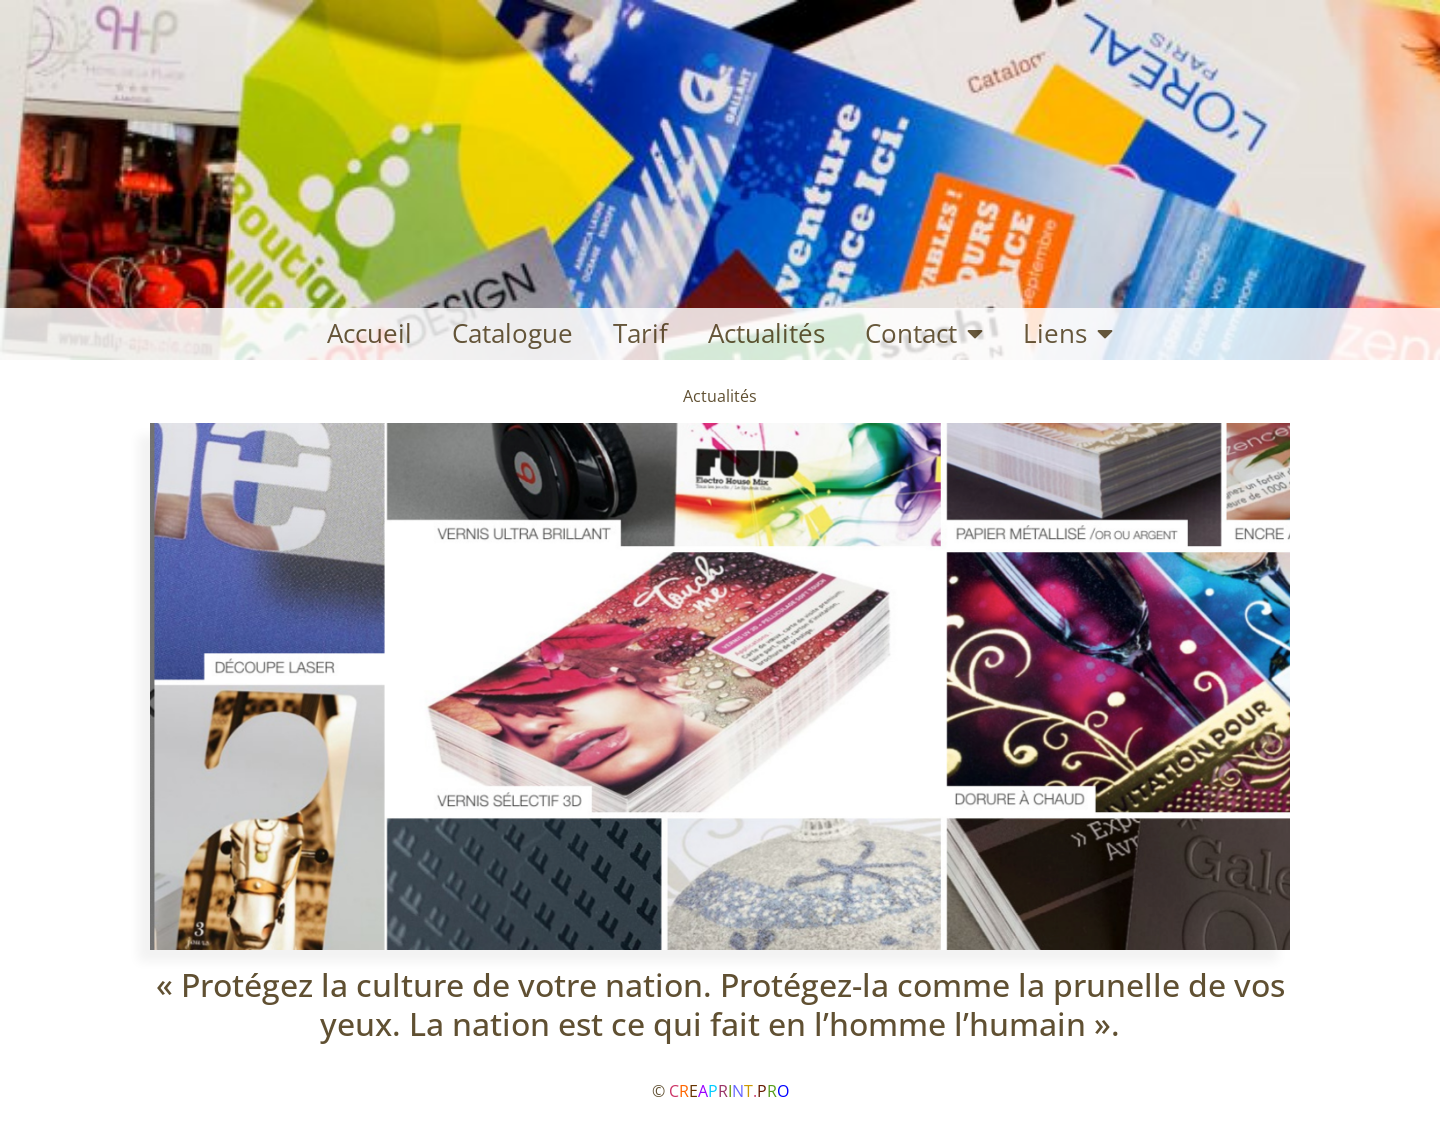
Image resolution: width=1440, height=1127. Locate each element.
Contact (924, 334)
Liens (1068, 334)
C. (729, 1091)
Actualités (766, 333)
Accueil (369, 333)
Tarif (640, 333)
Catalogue (512, 333)
